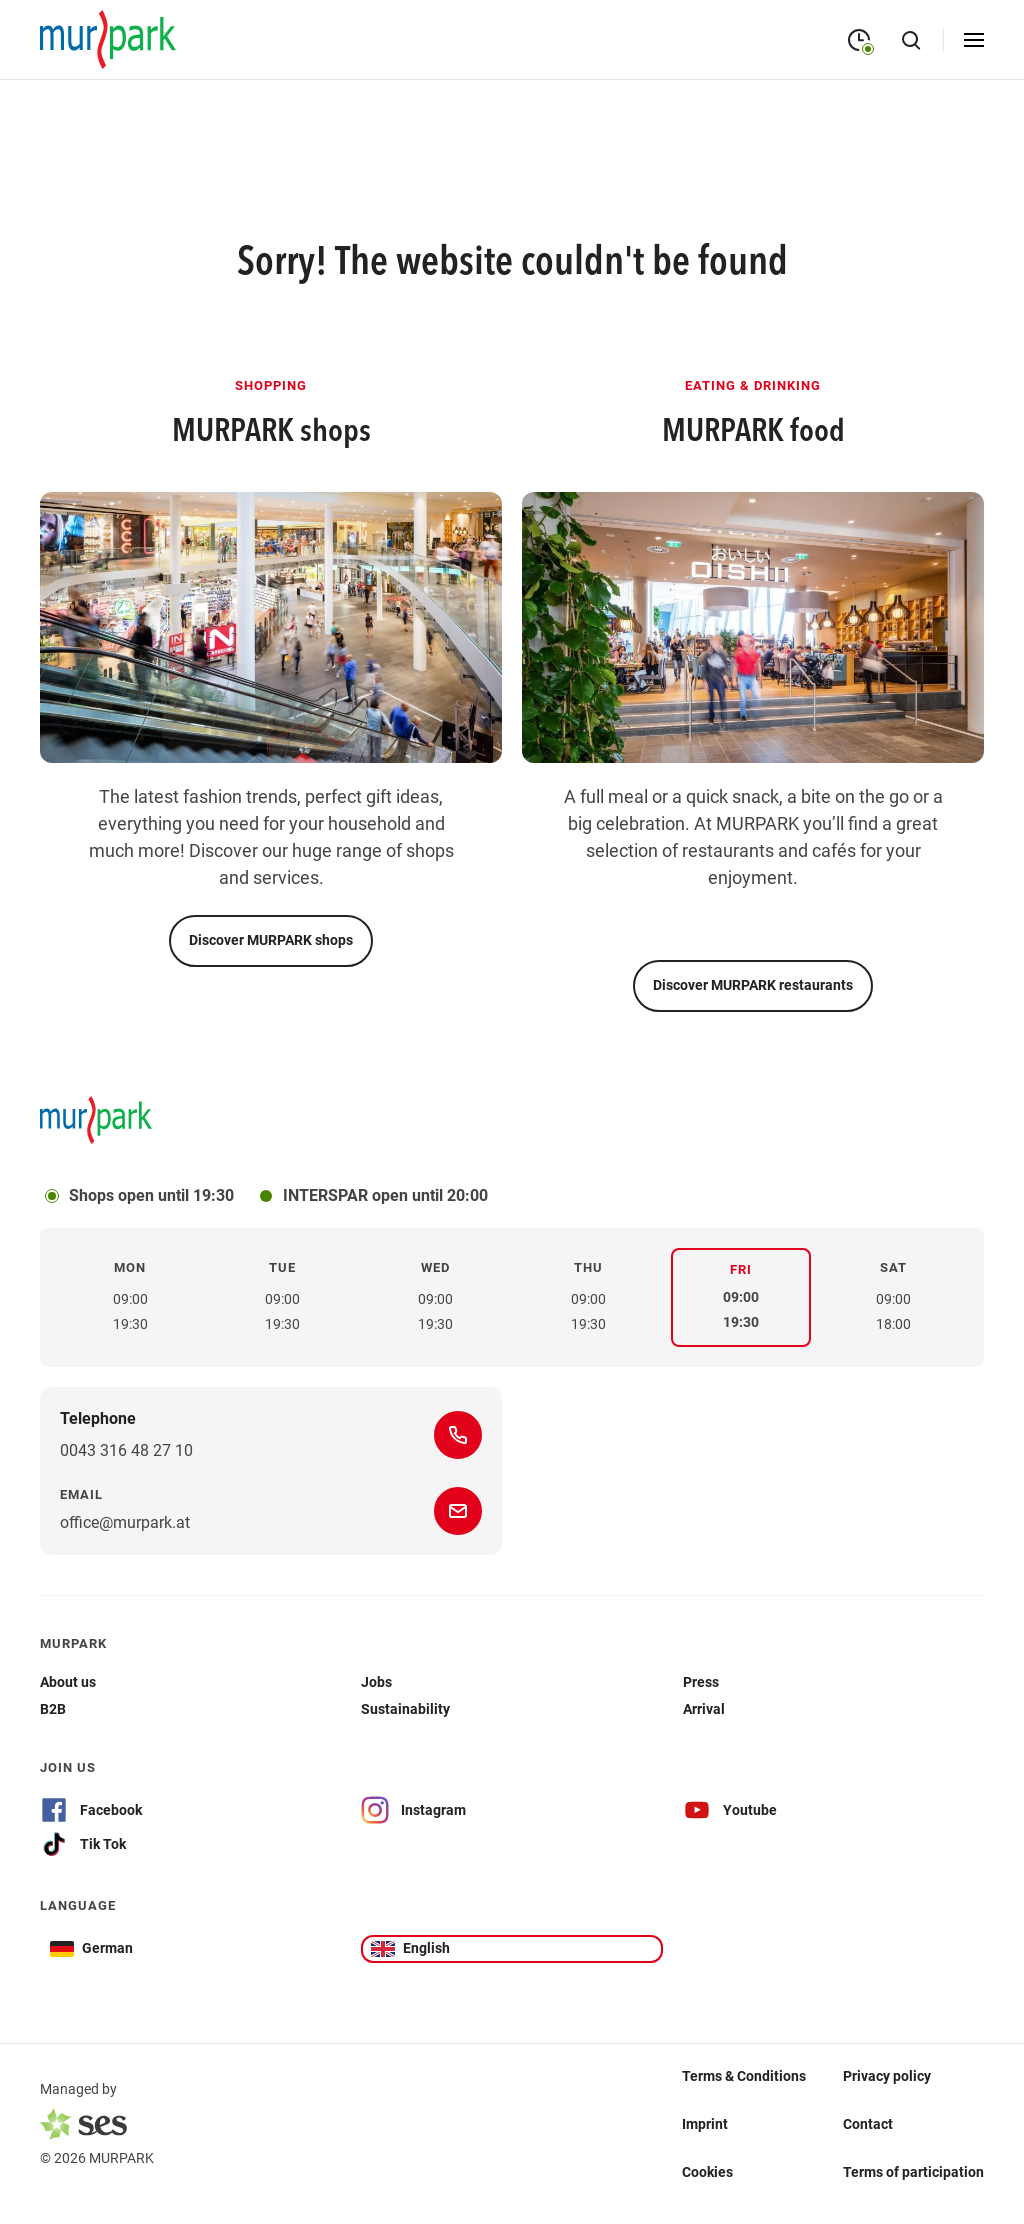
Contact (868, 2124)
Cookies (707, 2172)
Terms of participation (913, 2172)
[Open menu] (974, 40)
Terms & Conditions (744, 2076)
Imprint (705, 2124)
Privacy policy (887, 2076)
